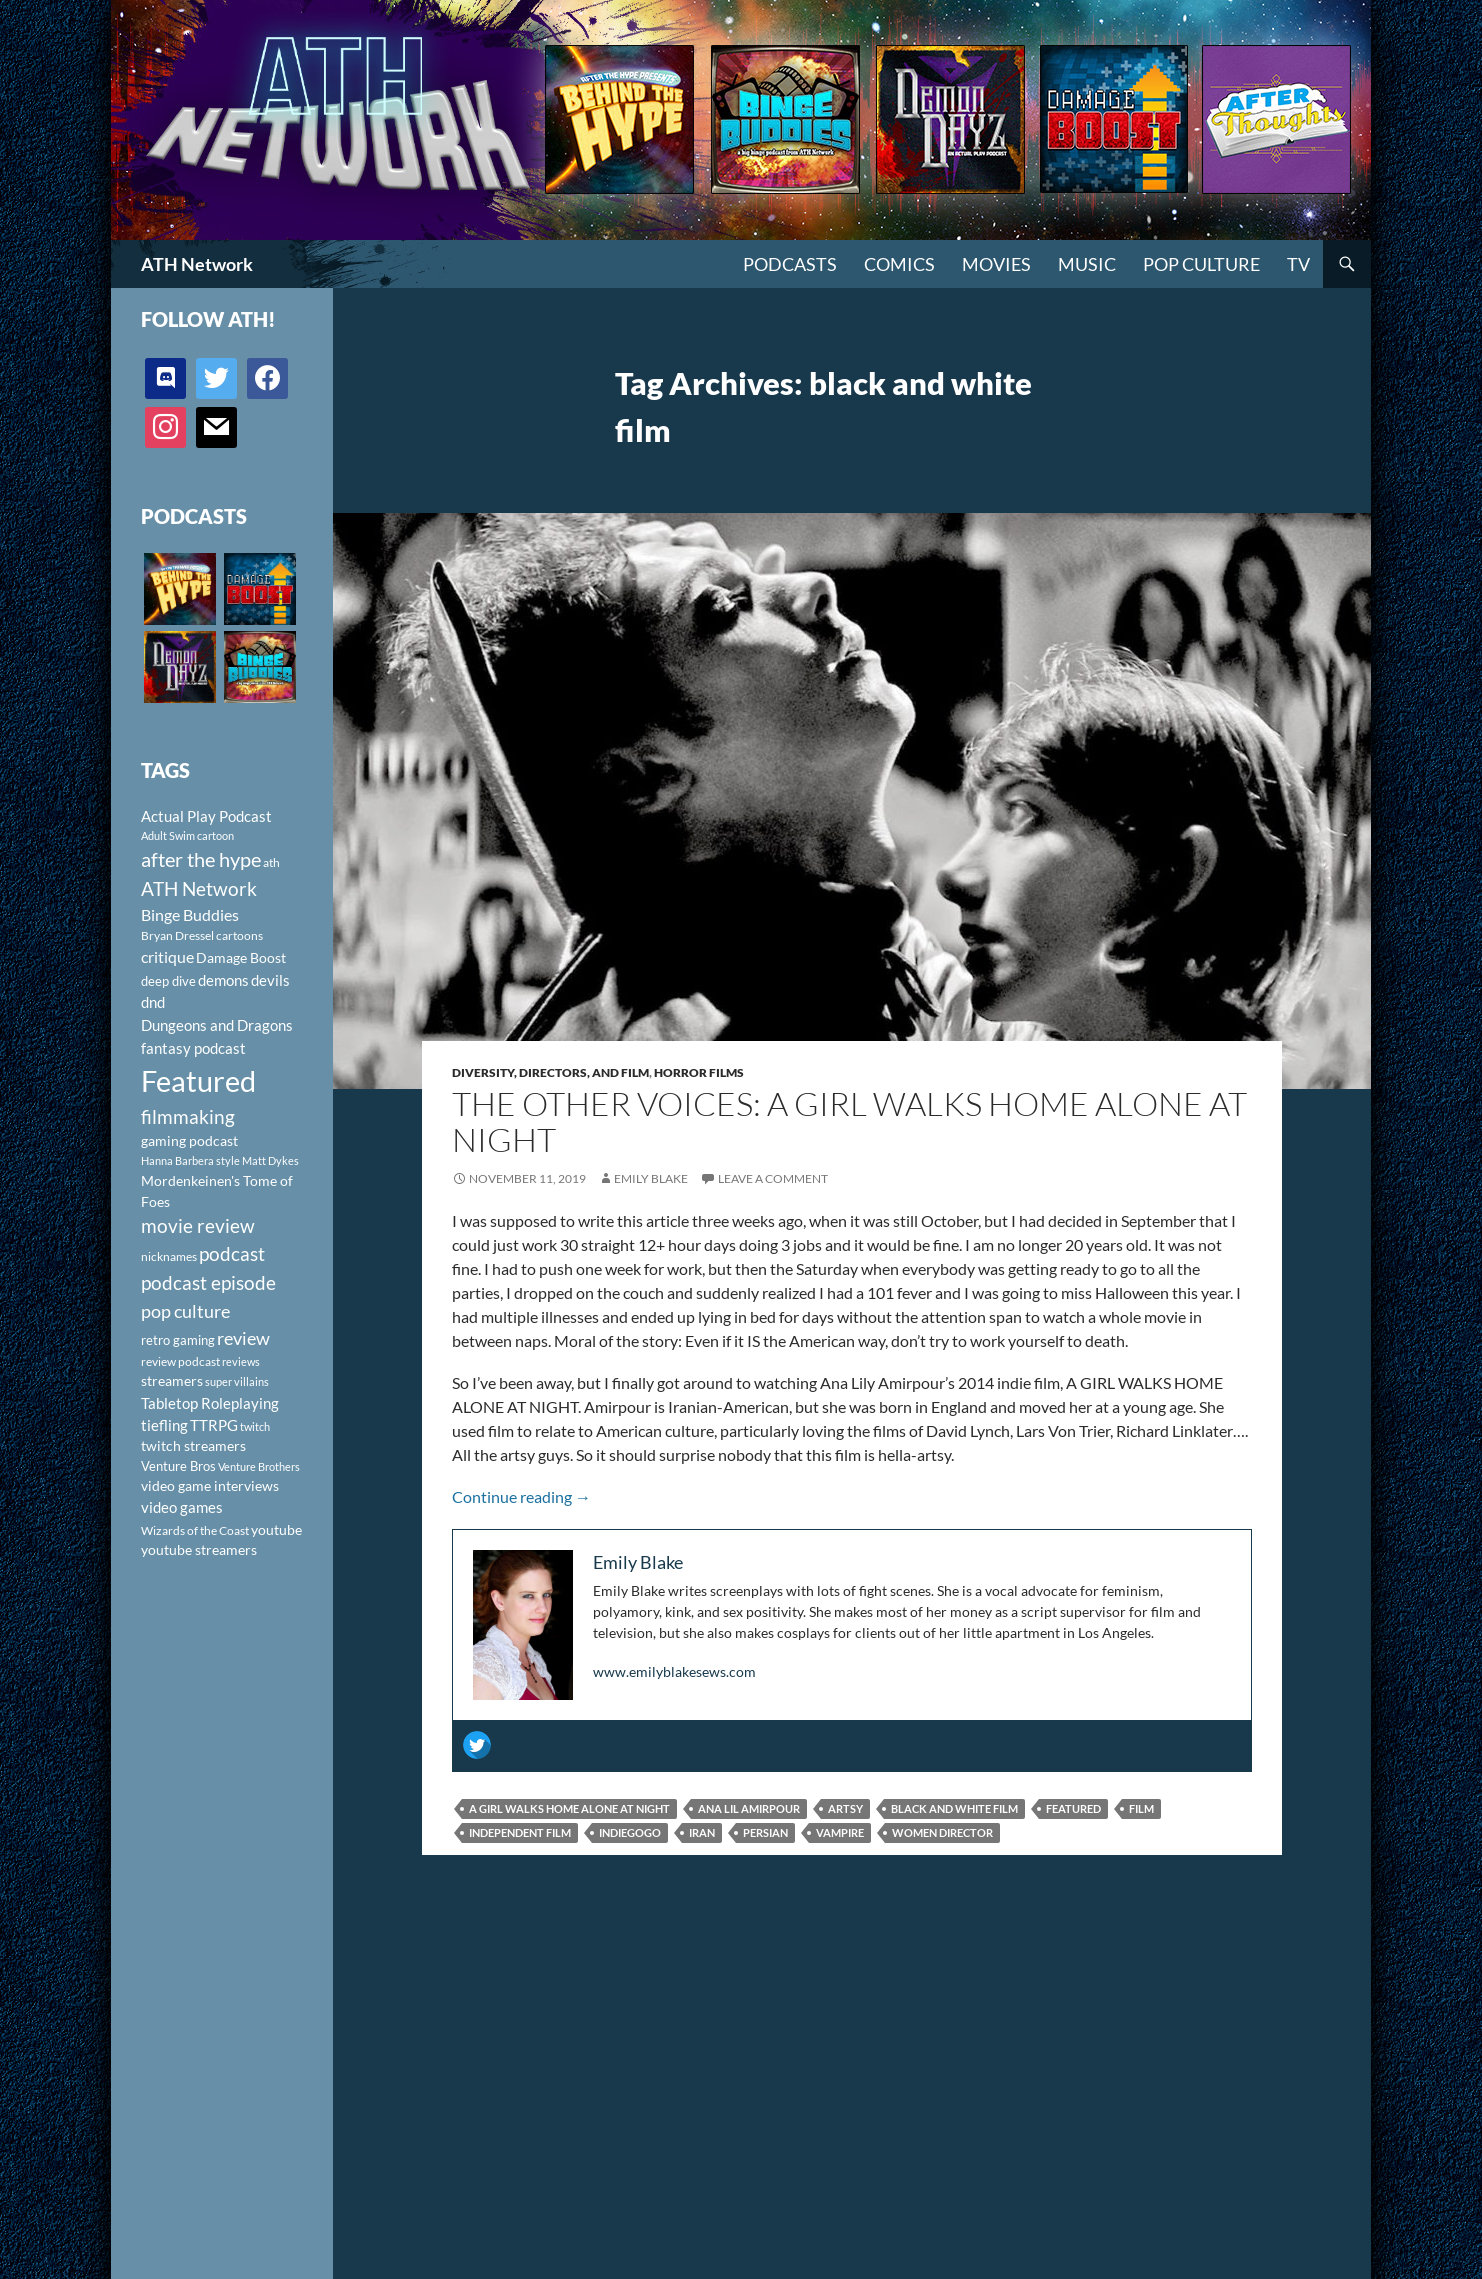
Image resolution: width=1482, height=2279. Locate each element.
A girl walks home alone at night (569, 1808)
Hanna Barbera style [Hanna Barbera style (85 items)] (190, 1160)
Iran (702, 1832)
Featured (1073, 1808)
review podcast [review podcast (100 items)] (180, 1361)
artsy (845, 1808)
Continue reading (521, 1496)
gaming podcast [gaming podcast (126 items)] (189, 1140)
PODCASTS (790, 264)
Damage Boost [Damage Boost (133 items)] (241, 957)
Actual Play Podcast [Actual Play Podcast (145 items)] (206, 816)
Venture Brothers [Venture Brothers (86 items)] (259, 1466)
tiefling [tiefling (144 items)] (164, 1425)
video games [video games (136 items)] (182, 1507)
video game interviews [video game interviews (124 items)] (210, 1485)
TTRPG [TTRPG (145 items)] (214, 1425)
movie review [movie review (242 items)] (198, 1226)
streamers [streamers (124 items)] (172, 1380)
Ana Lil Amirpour (749, 1808)
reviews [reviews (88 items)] (241, 1361)
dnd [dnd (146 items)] (153, 1002)
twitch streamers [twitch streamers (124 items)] (193, 1445)
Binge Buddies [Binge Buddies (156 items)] (190, 915)
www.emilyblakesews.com (674, 1671)
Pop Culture (1201, 264)
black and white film (954, 1808)
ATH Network (197, 264)
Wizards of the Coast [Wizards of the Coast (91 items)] (195, 1530)
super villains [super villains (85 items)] (237, 1381)
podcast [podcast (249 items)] (232, 1253)
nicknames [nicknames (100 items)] (169, 1256)
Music (1087, 264)
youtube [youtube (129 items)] (276, 1529)
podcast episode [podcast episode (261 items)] (208, 1282)
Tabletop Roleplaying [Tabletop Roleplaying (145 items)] (210, 1403)
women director (942, 1832)
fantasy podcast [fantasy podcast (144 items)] (193, 1048)
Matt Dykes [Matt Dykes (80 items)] (270, 1160)
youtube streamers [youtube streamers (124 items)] (199, 1549)
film (1141, 1808)
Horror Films (699, 1072)
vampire (840, 1832)
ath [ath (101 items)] (271, 862)
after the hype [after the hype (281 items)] (201, 859)
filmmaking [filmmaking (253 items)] (188, 1116)
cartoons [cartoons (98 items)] (239, 935)
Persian (765, 1832)
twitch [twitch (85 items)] (255, 1426)
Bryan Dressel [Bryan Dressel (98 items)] (177, 935)
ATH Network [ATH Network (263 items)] (199, 888)
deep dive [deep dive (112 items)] (168, 981)
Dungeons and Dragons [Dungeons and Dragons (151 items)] (217, 1025)
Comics (899, 264)
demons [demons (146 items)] (223, 980)
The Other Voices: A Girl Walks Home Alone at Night (849, 1121)
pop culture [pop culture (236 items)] (185, 1311)
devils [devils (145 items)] (270, 980)
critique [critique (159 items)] (167, 957)
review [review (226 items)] (243, 1338)
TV (1298, 264)
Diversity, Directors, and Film (550, 1072)
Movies (996, 264)
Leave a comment (773, 1178)
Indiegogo (630, 1832)
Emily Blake (651, 1178)
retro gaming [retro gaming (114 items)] (178, 1340)
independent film (520, 1832)
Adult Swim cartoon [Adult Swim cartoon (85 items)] (187, 835)
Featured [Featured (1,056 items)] (198, 1080)
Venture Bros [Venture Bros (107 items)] (178, 1466)
